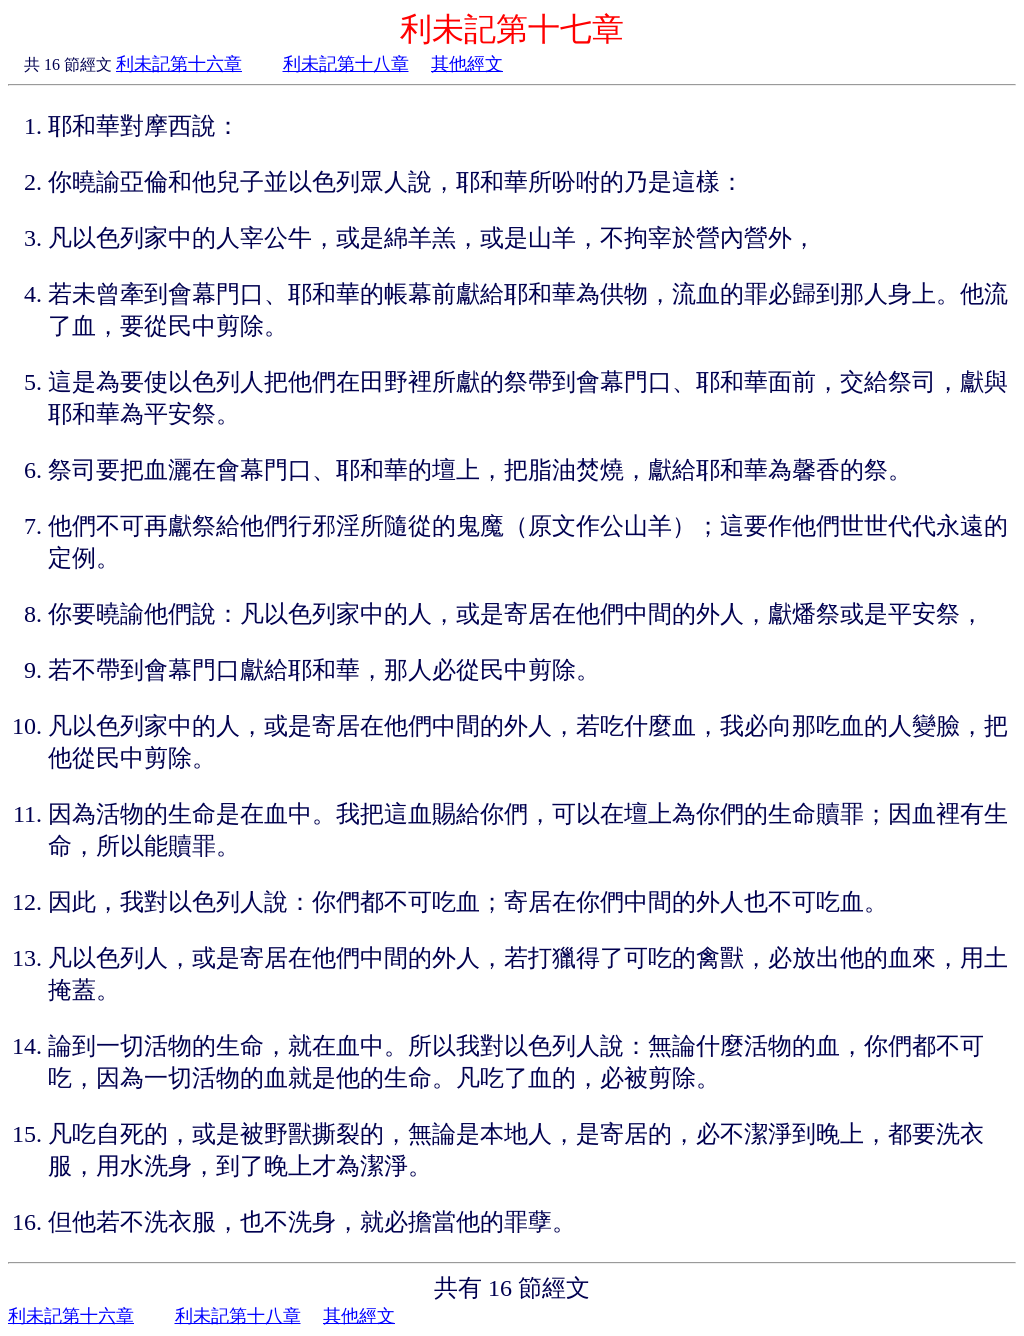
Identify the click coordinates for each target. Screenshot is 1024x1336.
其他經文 (467, 64)
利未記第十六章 (179, 64)
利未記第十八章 (346, 64)
